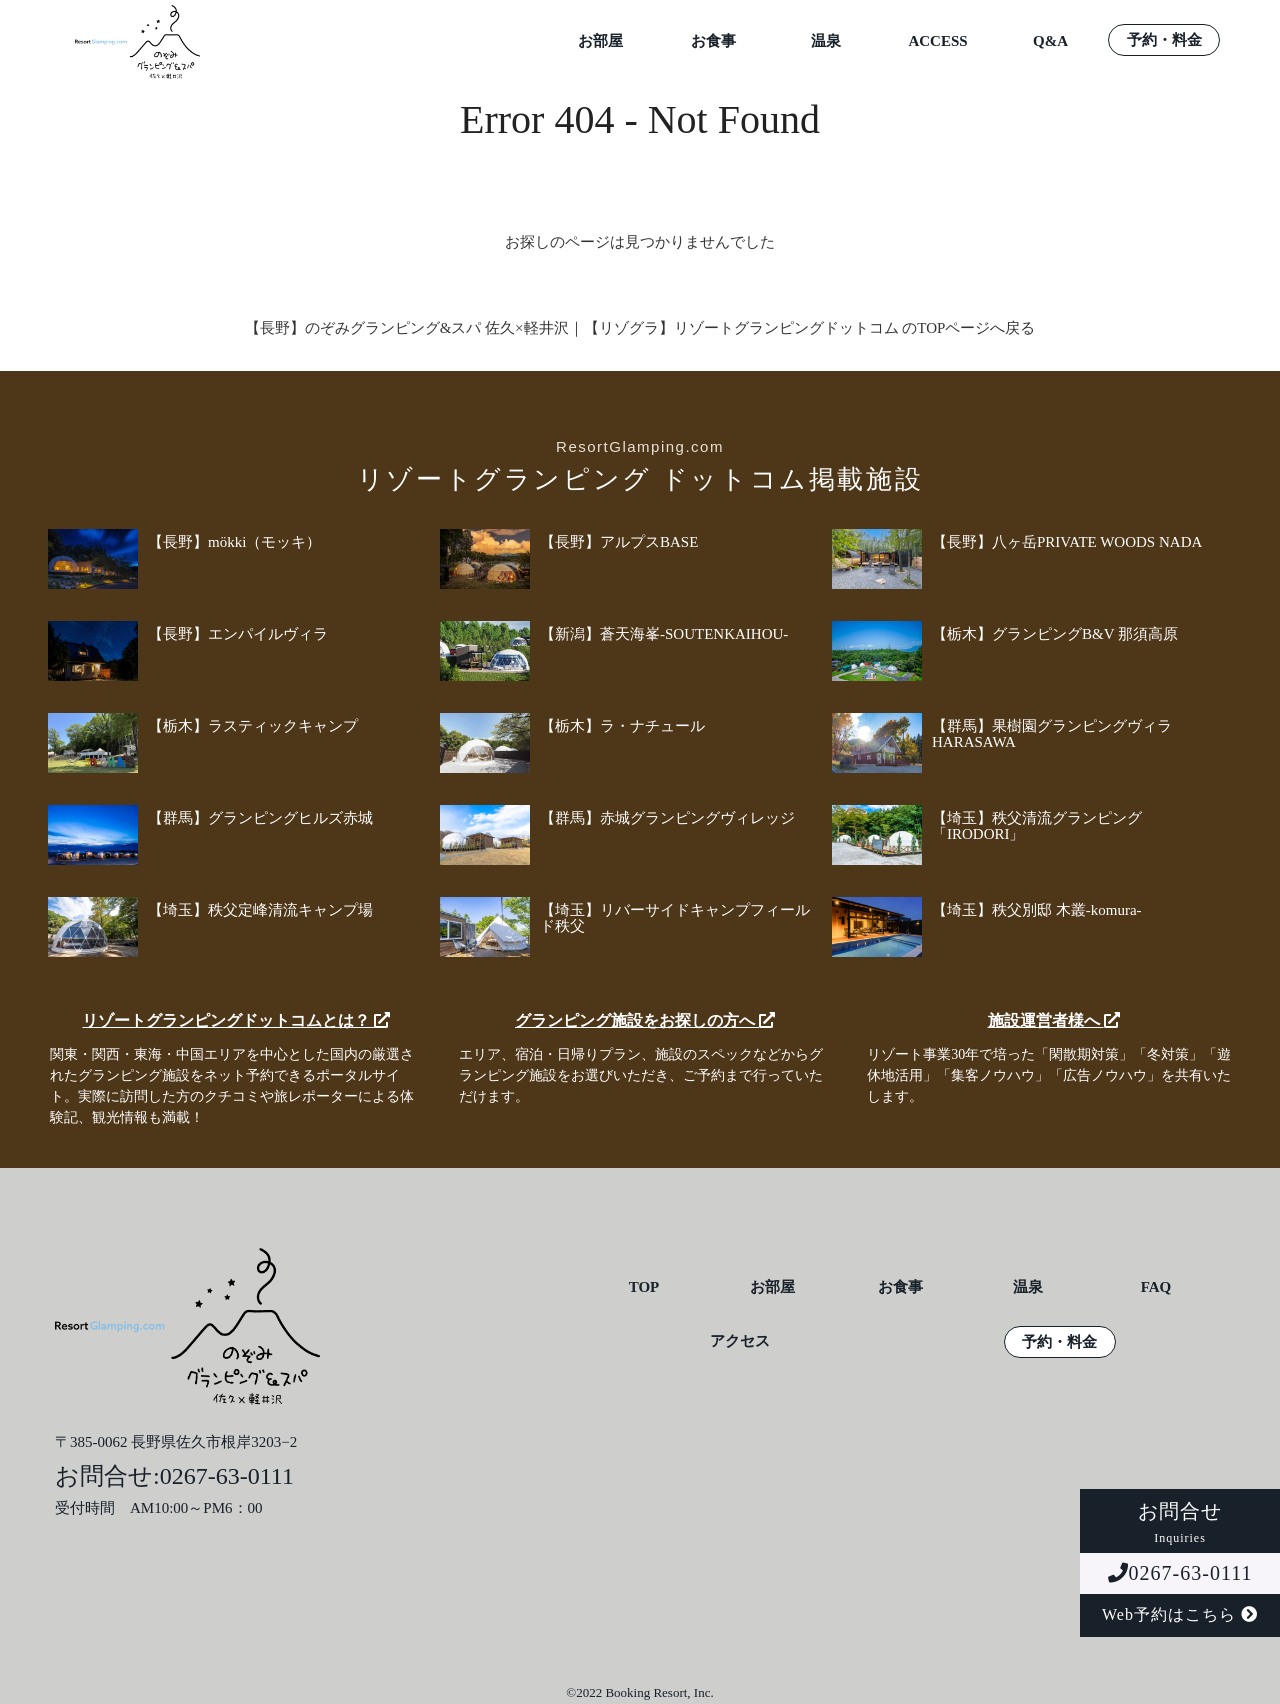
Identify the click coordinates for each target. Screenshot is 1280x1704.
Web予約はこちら (1180, 1614)
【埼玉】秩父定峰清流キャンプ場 (260, 910)
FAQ (1156, 1287)
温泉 (826, 41)
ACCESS (937, 41)
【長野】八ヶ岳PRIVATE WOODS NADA (1067, 542)
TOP (644, 1287)
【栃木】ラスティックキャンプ (253, 726)
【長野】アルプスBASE (619, 542)
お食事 (713, 41)
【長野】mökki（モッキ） (234, 542)
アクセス (740, 1341)
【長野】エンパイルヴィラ (238, 634)
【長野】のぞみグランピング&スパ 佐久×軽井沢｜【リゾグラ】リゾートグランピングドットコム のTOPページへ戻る (640, 328)
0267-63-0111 (1180, 1573)
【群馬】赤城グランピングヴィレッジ (667, 818)
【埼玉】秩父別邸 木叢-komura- (1037, 910)
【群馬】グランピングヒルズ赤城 (260, 818)
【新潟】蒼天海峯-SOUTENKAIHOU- (664, 634)
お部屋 (600, 41)
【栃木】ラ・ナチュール (622, 726)
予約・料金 (1164, 40)
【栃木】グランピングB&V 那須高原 (1055, 634)
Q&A (1050, 41)
